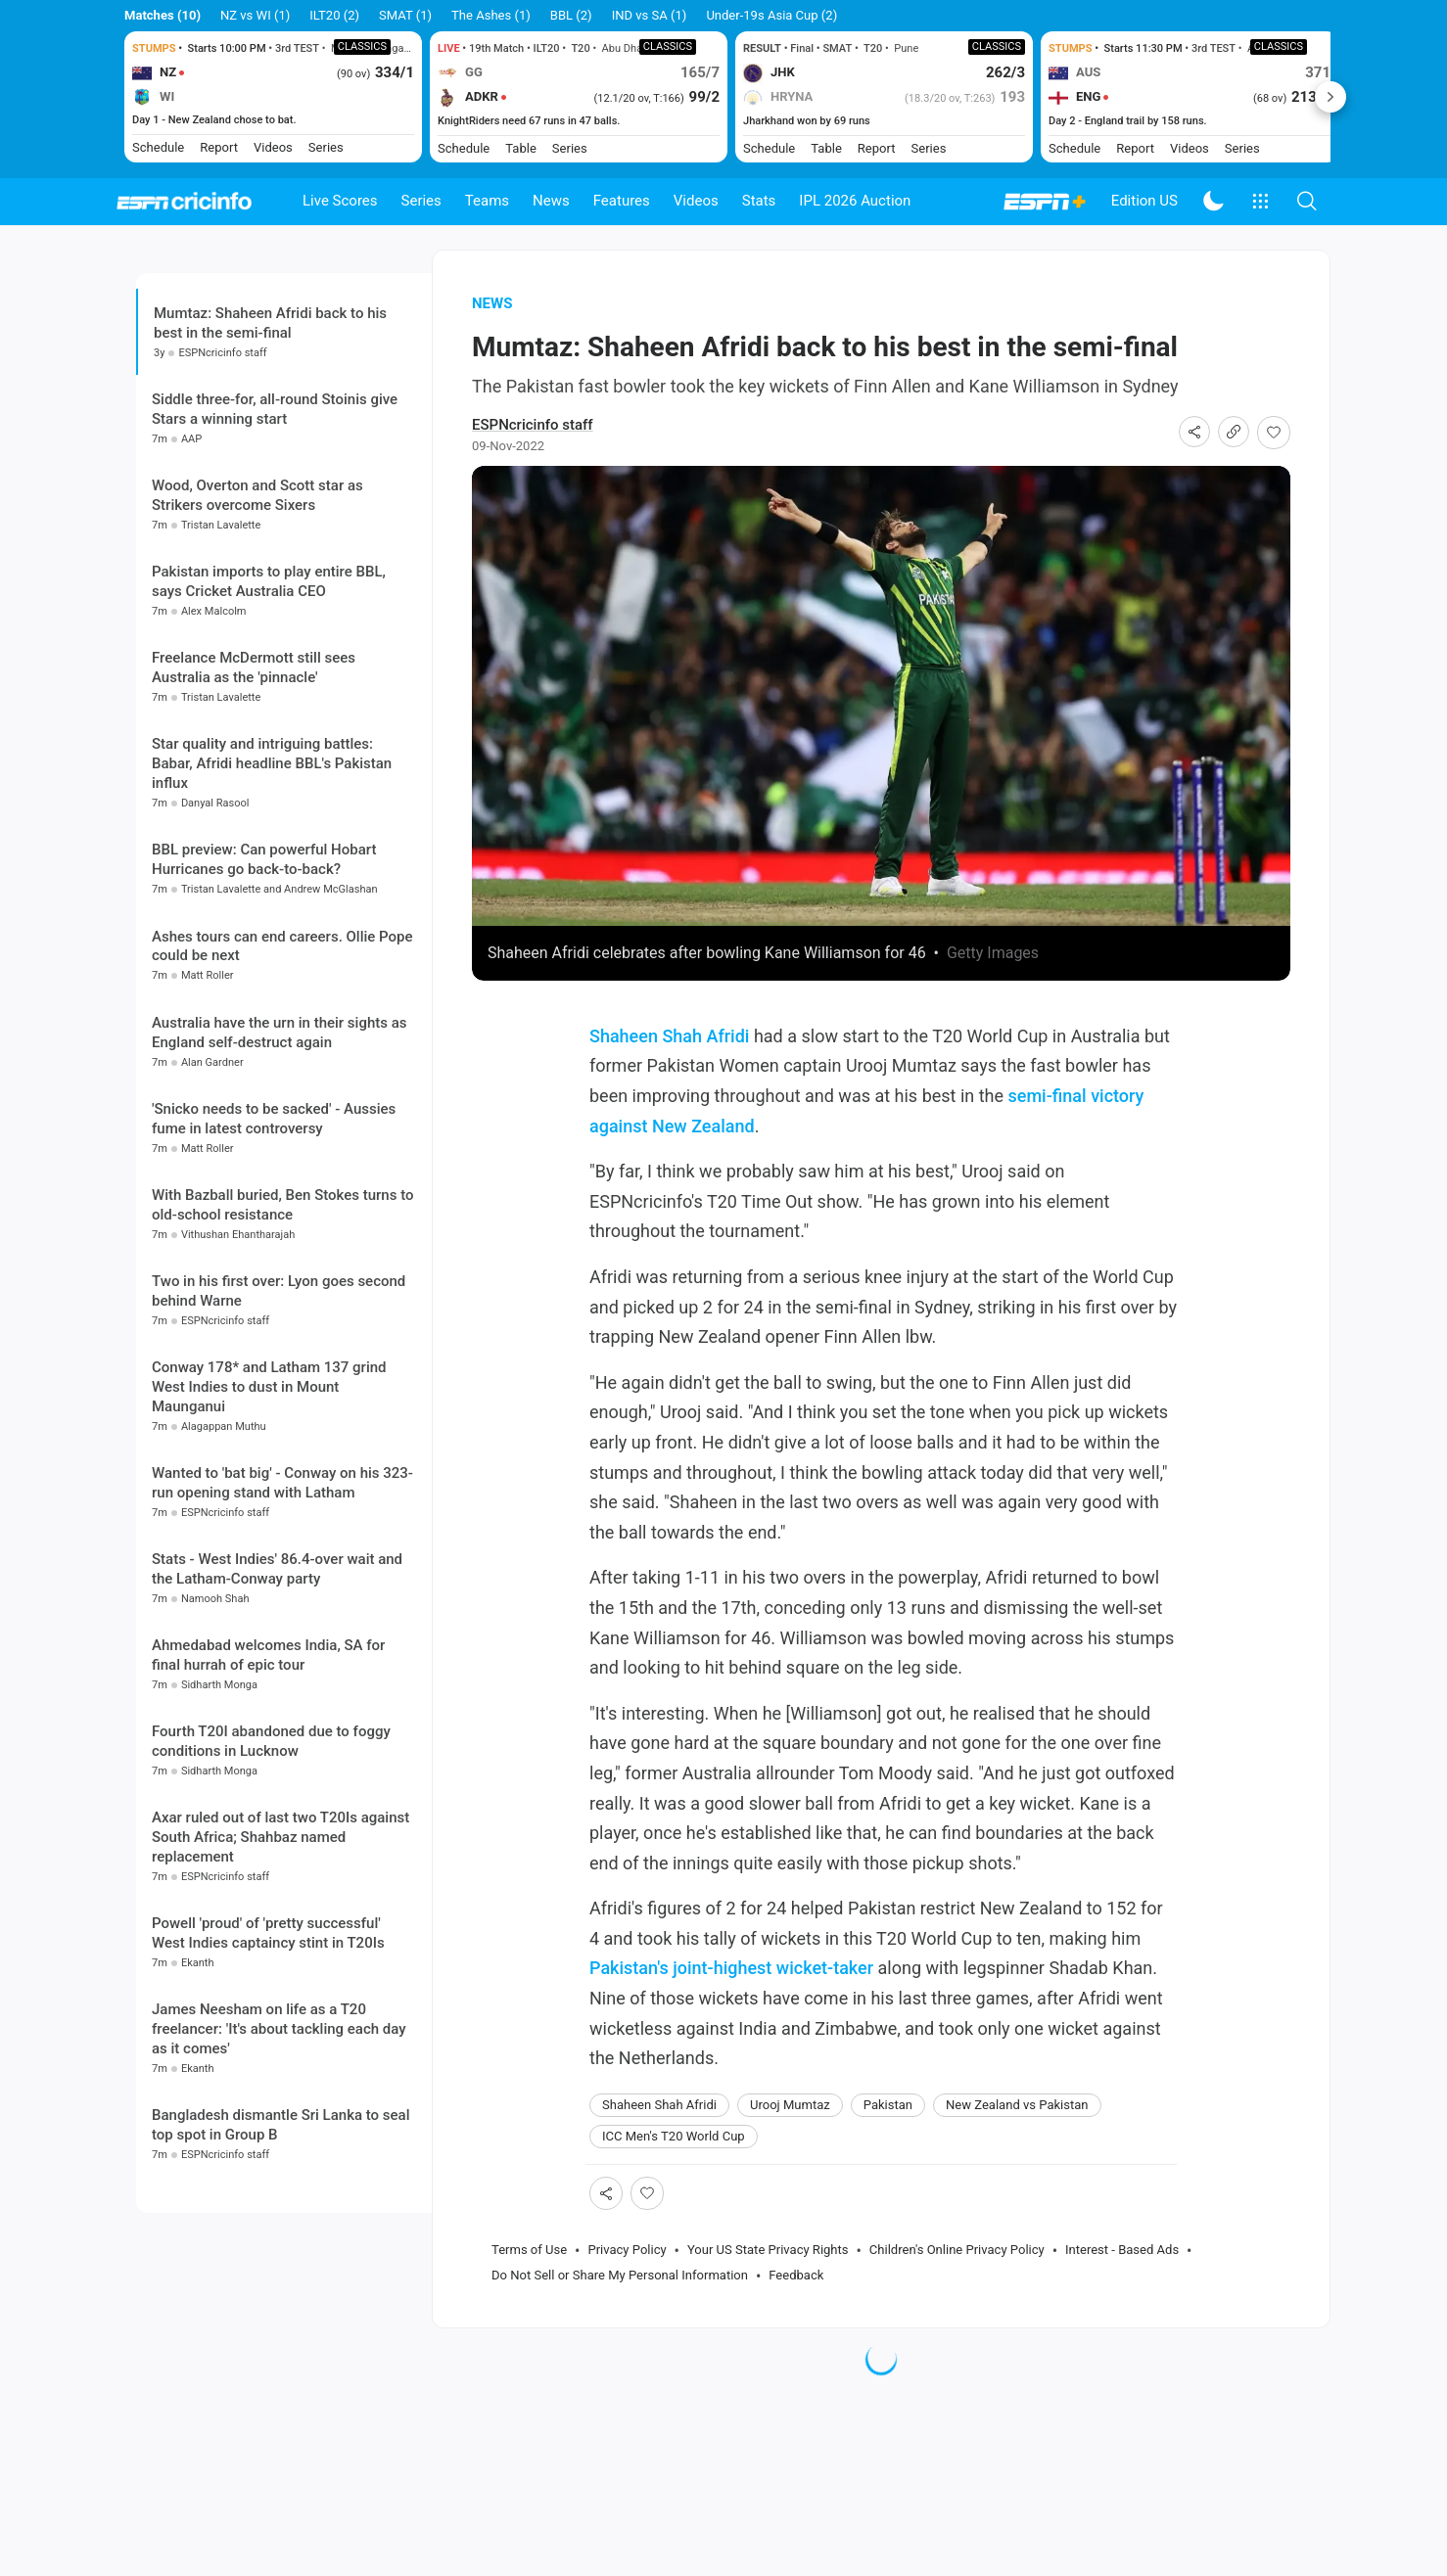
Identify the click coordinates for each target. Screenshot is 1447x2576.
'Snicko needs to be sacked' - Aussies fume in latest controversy (274, 1255)
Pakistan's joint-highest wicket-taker (731, 1999)
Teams (487, 200)
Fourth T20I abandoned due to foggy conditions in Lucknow (271, 1878)
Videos (696, 200)
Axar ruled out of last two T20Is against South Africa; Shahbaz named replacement (280, 1974)
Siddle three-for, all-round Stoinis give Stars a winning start (274, 546)
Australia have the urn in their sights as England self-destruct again (279, 1169)
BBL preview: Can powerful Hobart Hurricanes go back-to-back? (264, 997)
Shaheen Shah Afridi (669, 1067)
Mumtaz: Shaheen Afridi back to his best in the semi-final (270, 354)
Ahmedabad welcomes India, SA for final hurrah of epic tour (268, 1792)
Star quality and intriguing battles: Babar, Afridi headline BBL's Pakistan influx (272, 901)
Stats (759, 200)
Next (1330, 97)
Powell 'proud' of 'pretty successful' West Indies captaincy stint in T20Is (268, 2071)
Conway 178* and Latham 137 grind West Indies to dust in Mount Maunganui (269, 1523)
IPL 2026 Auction (854, 200)
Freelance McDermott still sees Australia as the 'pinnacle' (253, 805)
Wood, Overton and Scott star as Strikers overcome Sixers (257, 632)
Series (421, 200)
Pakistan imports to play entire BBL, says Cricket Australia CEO (269, 718)
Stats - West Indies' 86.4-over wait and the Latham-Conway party (277, 1706)
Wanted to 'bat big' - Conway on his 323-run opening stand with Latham (282, 1619)
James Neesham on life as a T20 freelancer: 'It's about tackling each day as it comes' (279, 2167)
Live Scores (340, 200)
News (551, 200)
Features (621, 200)
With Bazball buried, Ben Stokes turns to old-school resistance (282, 1341)
